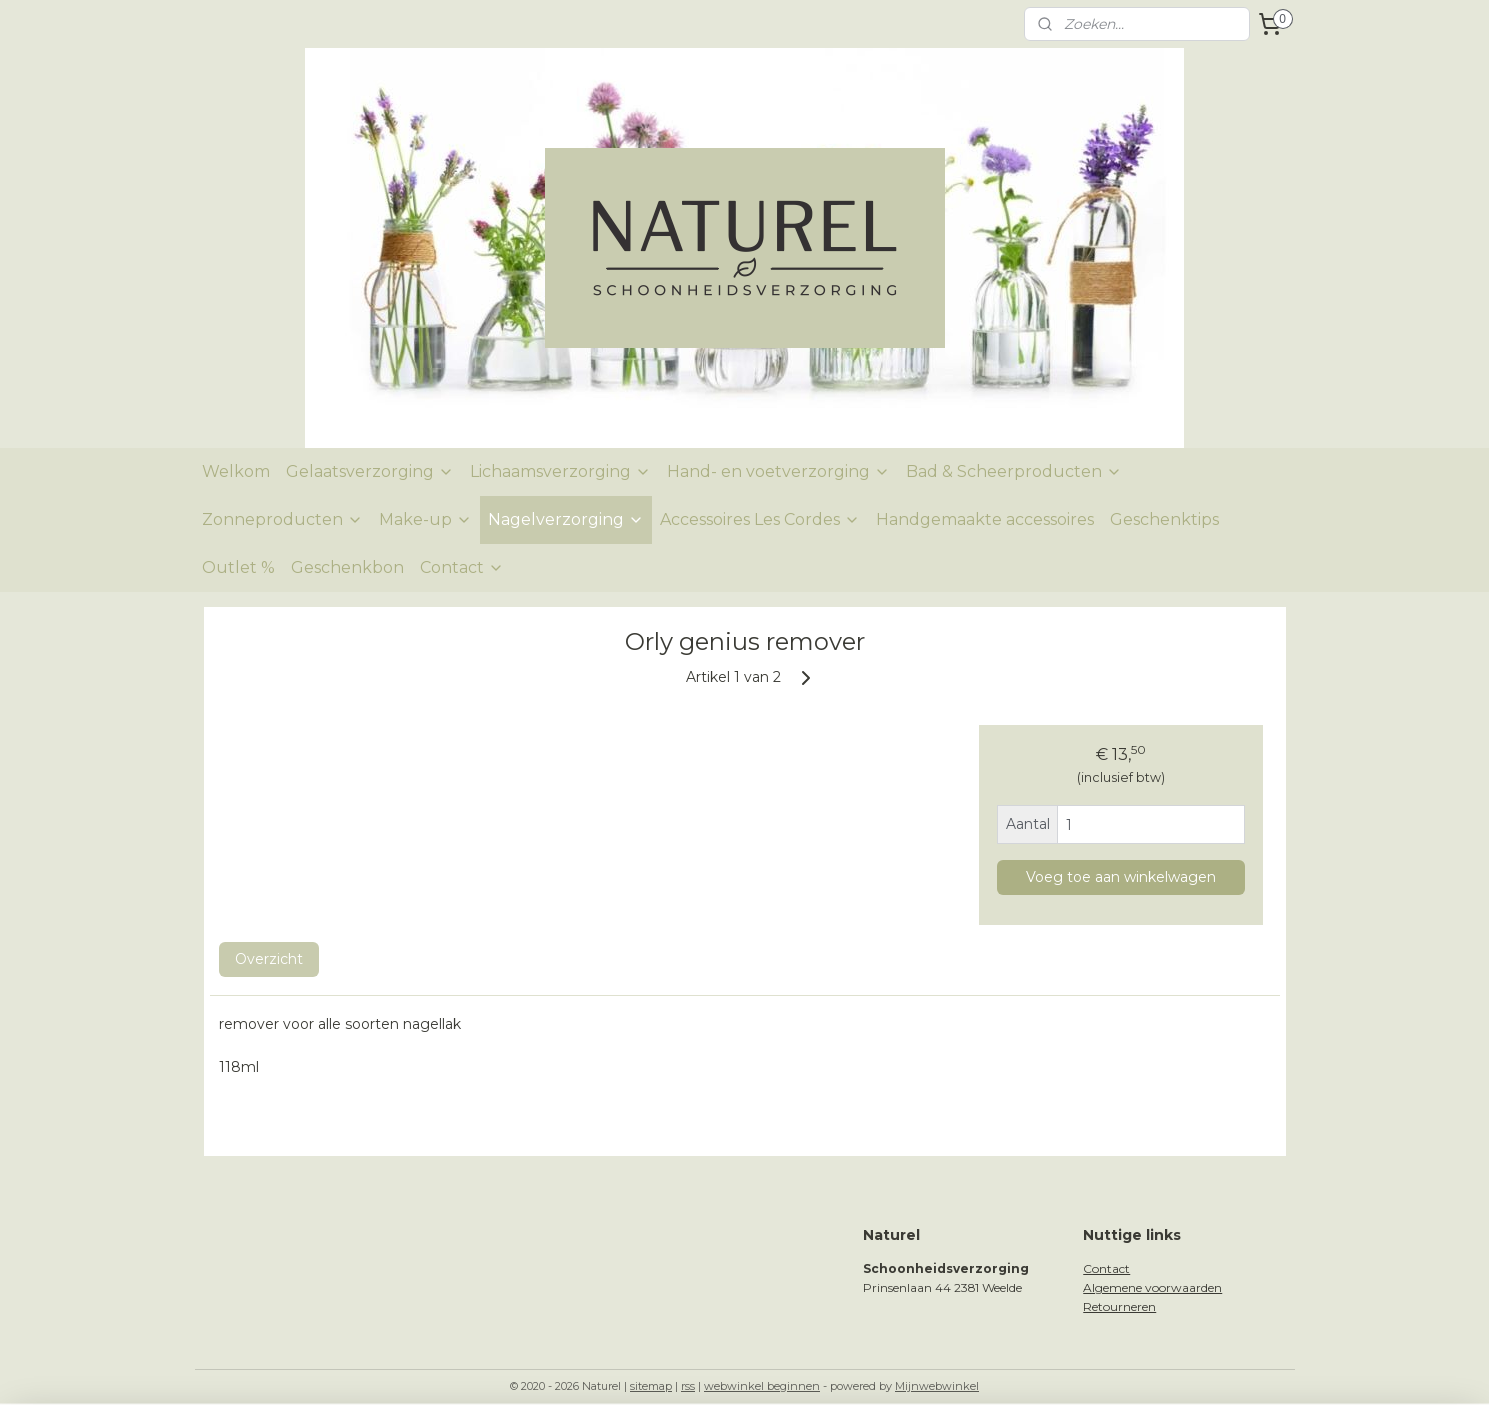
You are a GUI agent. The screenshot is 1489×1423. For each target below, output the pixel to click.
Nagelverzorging (566, 519)
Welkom (236, 471)
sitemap (651, 1386)
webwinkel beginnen (762, 1386)
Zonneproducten (282, 519)
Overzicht (268, 959)
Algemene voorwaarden (1152, 1287)
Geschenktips (1164, 519)
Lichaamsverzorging (560, 471)
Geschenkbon (347, 567)
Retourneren (1119, 1306)
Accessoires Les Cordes (760, 519)
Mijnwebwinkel (937, 1386)
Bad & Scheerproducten (1014, 471)
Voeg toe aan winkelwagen (1120, 877)
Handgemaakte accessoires (985, 519)
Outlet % (238, 567)
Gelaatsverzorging (370, 471)
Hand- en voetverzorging (778, 471)
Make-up (425, 519)
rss (688, 1386)
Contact (462, 567)
